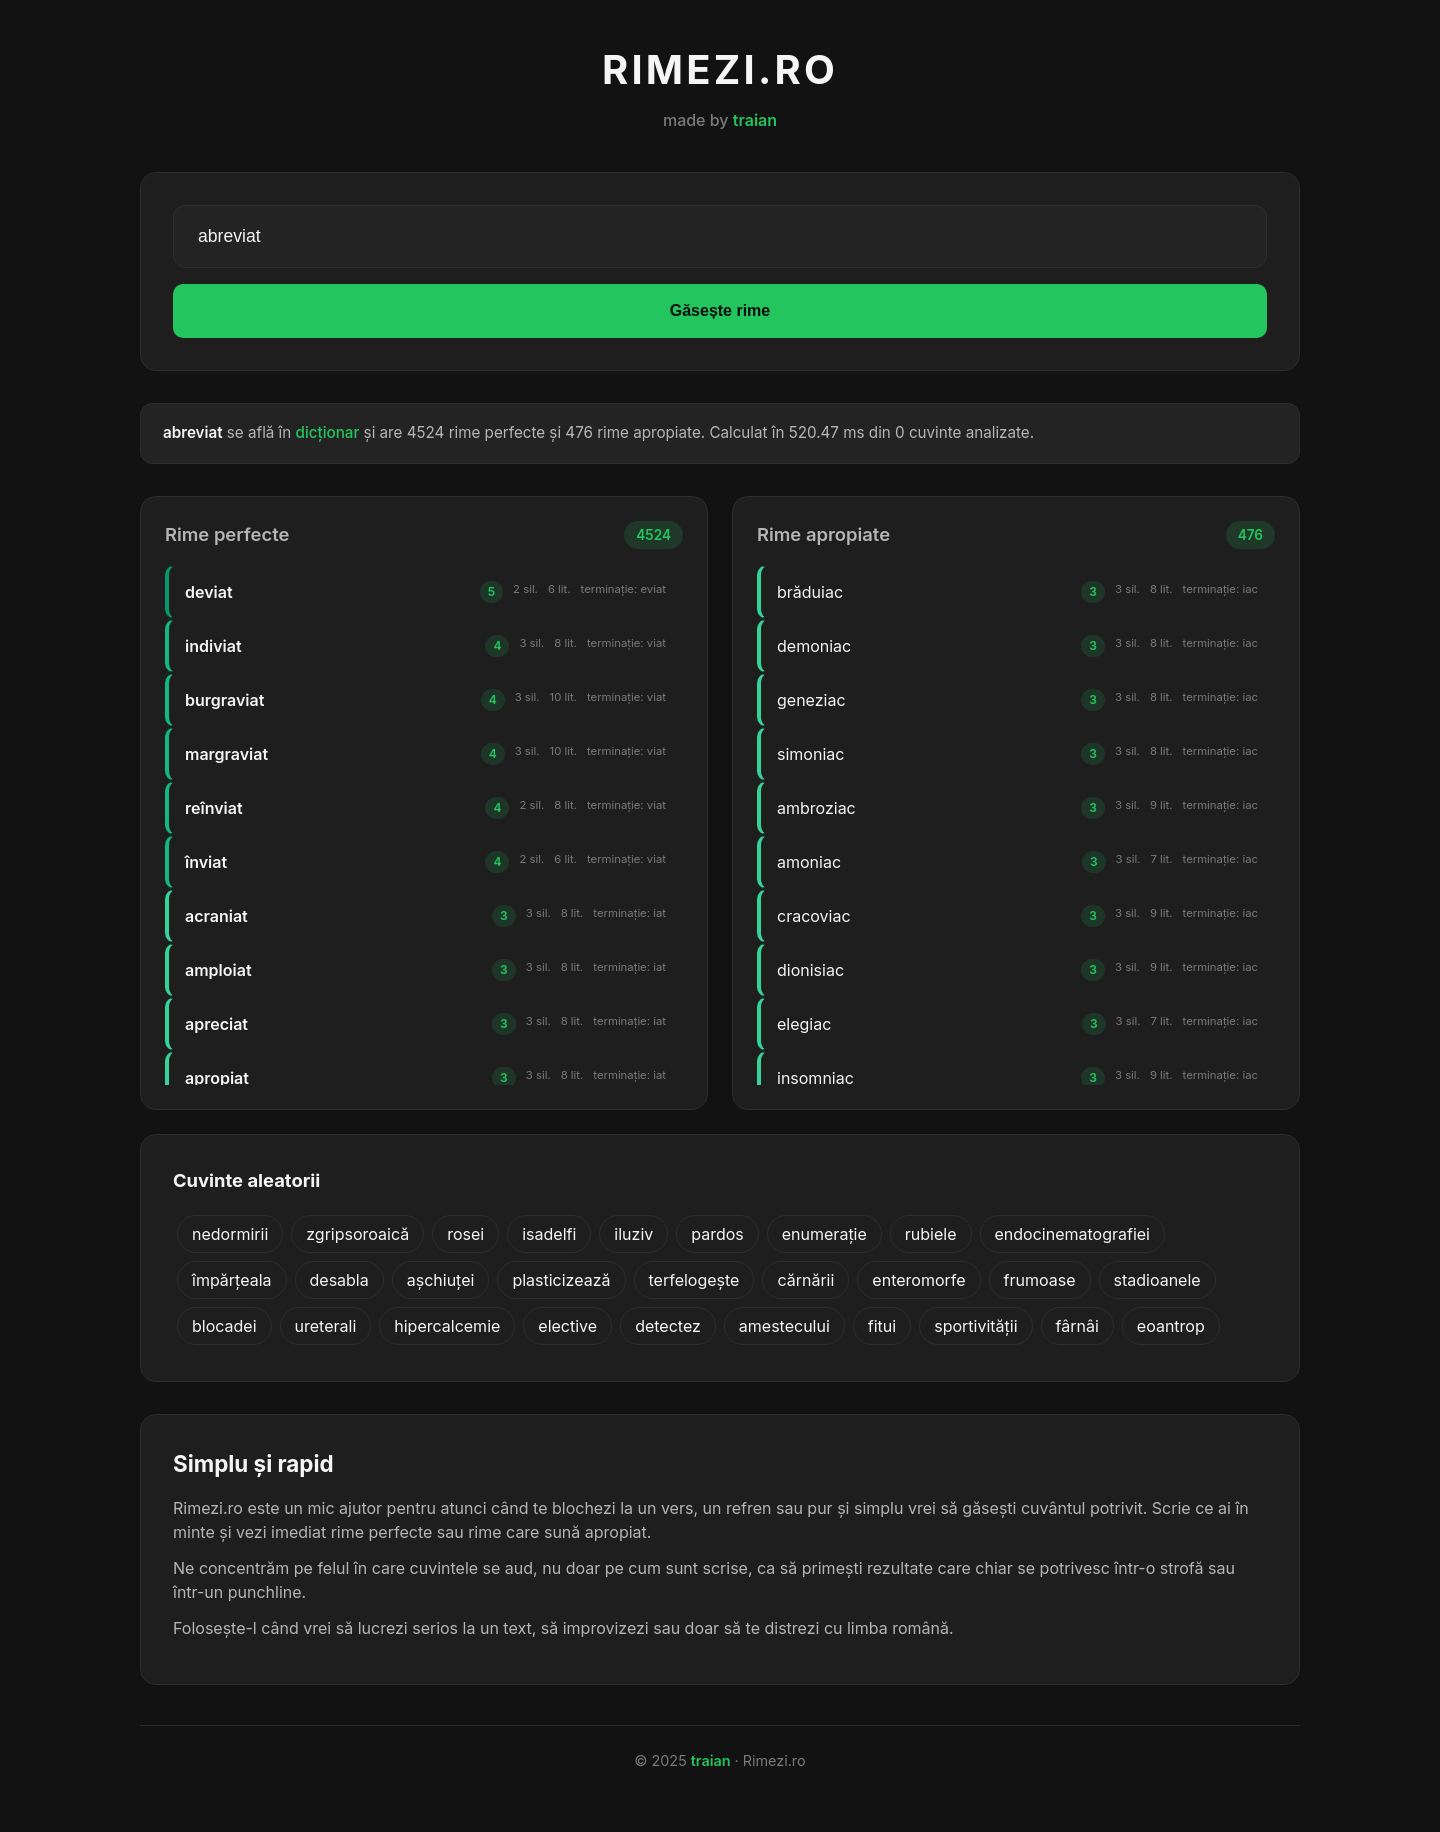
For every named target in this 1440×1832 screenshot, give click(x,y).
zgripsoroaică (357, 1234)
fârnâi (1077, 1326)
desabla (339, 1280)
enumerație (824, 1234)
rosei (465, 1234)
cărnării (805, 1280)
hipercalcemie (447, 1326)
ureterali (326, 1326)
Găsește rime (720, 310)
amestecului (784, 1326)
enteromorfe (918, 1280)
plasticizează (561, 1280)
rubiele (931, 1234)
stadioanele (1157, 1280)
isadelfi (549, 1234)
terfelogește (694, 1280)
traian (755, 120)
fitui (882, 1326)
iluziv (633, 1234)
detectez (668, 1326)
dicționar (328, 432)
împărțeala (232, 1280)
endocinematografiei (1072, 1234)
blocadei (224, 1326)
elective (567, 1326)
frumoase (1040, 1280)
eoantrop (1171, 1326)
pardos (717, 1234)
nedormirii (230, 1234)
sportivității (975, 1326)
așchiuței (441, 1280)
